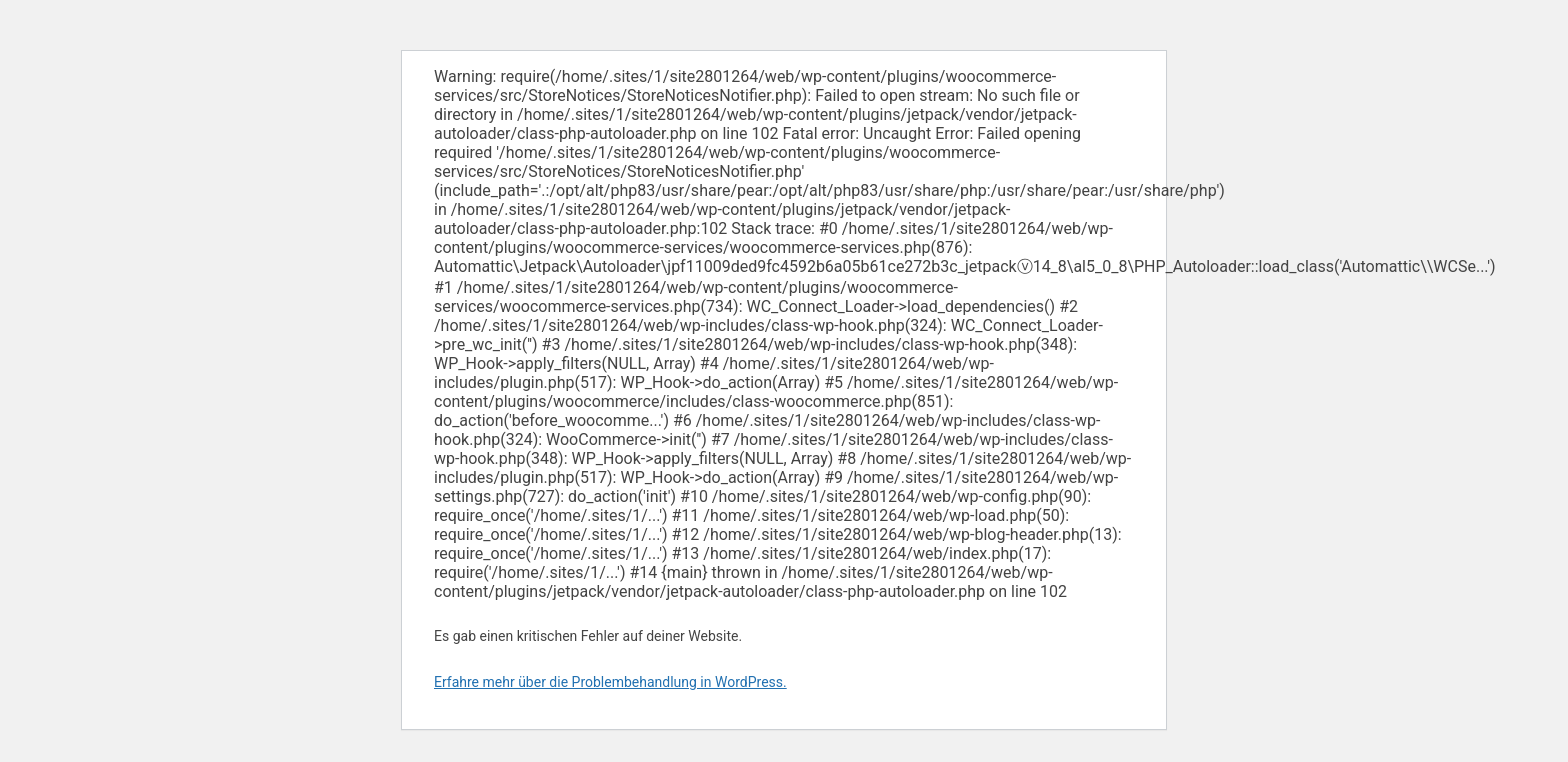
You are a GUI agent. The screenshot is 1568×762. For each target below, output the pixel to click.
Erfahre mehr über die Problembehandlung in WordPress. (610, 682)
